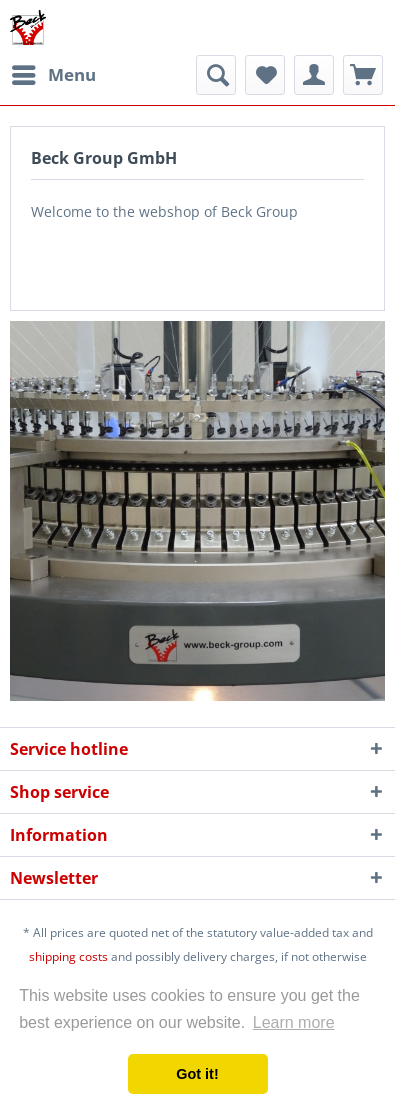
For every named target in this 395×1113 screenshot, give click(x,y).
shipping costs (68, 956)
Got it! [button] (197, 1074)
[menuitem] (53, 75)
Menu (54, 72)
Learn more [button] (294, 1022)
